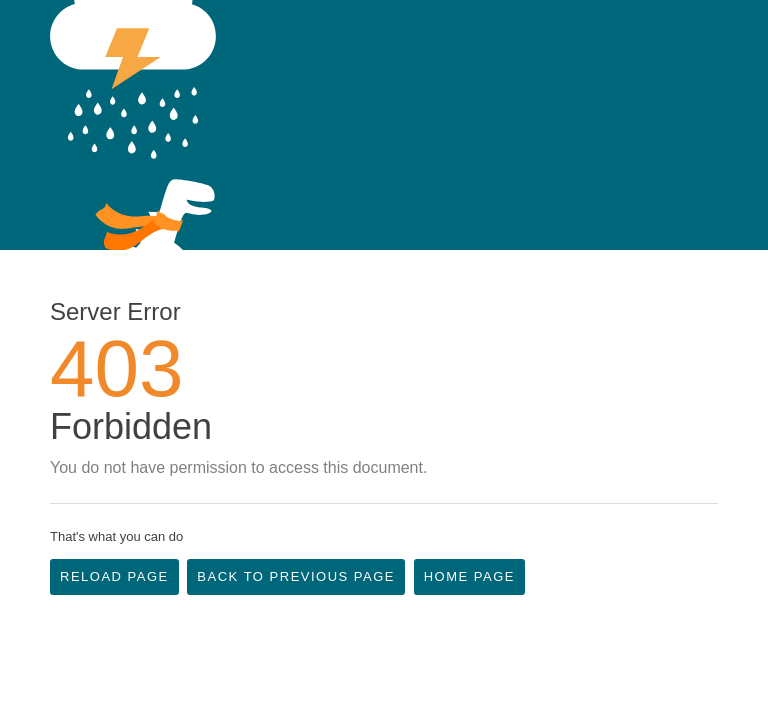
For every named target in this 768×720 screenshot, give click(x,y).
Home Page (469, 576)
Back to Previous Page (296, 576)
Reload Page (114, 576)
